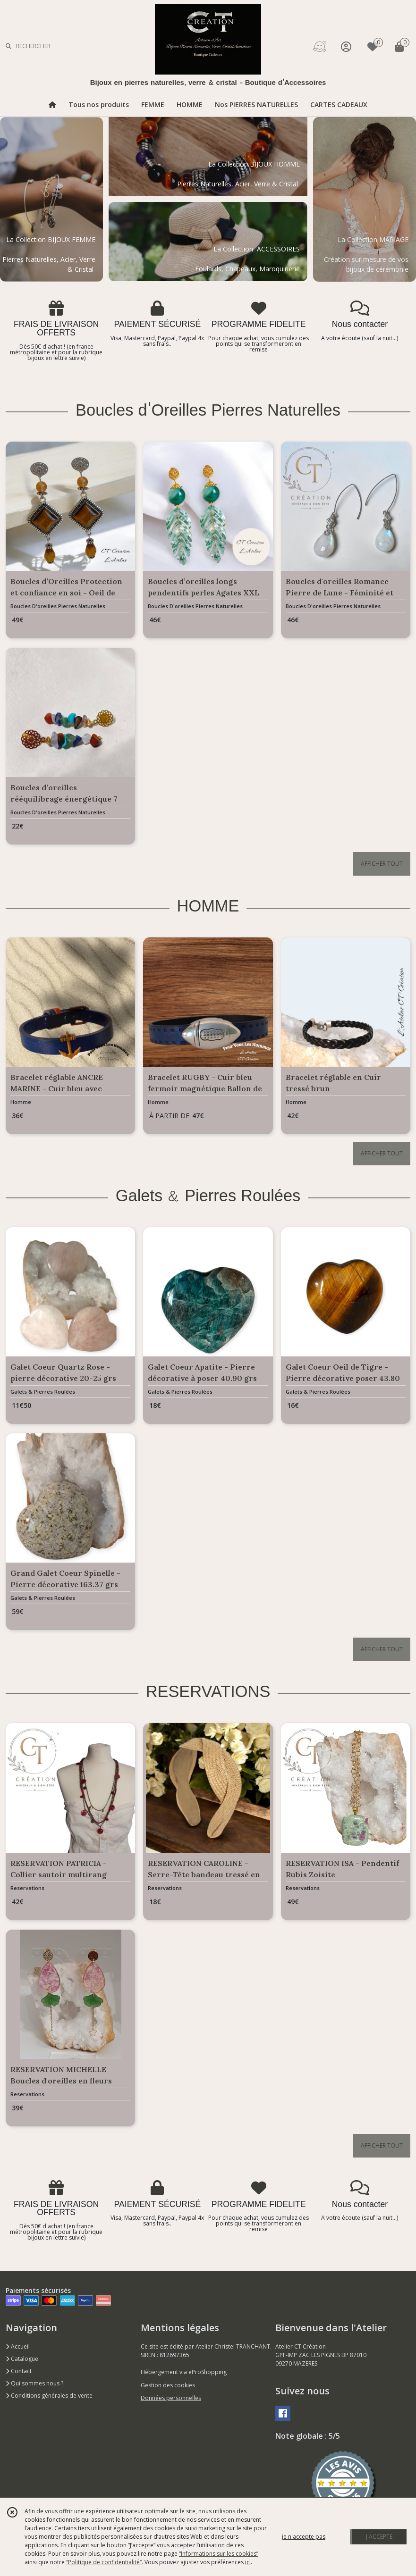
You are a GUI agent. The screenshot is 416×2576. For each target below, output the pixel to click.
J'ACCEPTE (379, 2537)
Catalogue (22, 2359)
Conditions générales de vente (49, 2396)
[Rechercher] (8, 46)
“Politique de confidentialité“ (104, 2562)
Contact (19, 2371)
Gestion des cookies (168, 2385)
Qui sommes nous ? (34, 2383)
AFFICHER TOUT (382, 864)
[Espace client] (346, 46)
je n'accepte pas (303, 2537)
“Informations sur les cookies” (218, 2554)
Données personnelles (171, 2398)
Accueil (18, 2346)
